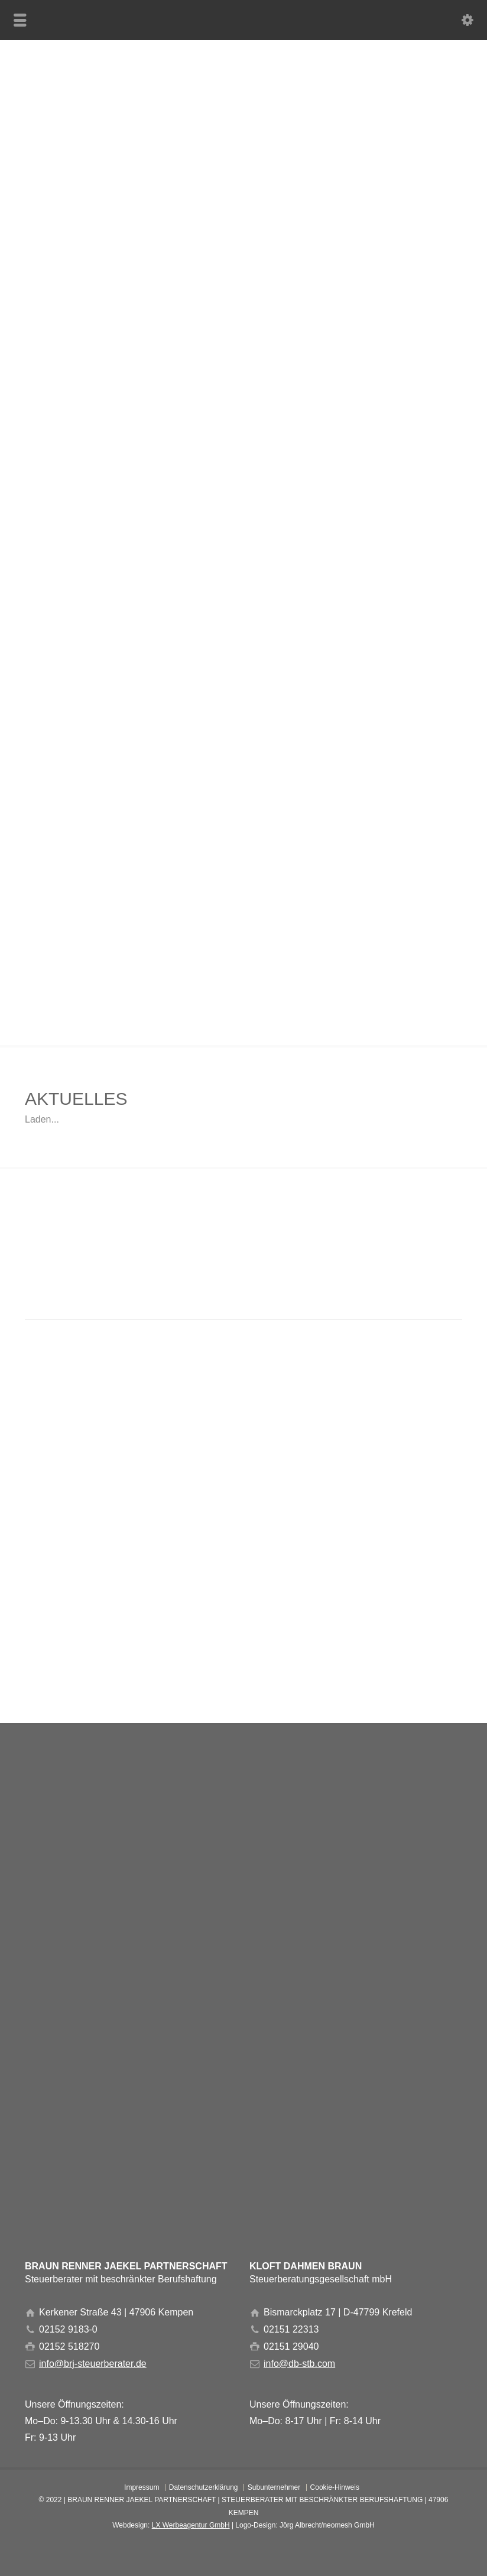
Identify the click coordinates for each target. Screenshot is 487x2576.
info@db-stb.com (299, 2364)
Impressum (141, 2487)
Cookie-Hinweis (334, 2487)
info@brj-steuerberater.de (93, 2364)
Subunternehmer (274, 2487)
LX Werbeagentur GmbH (191, 2525)
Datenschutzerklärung (203, 2487)
